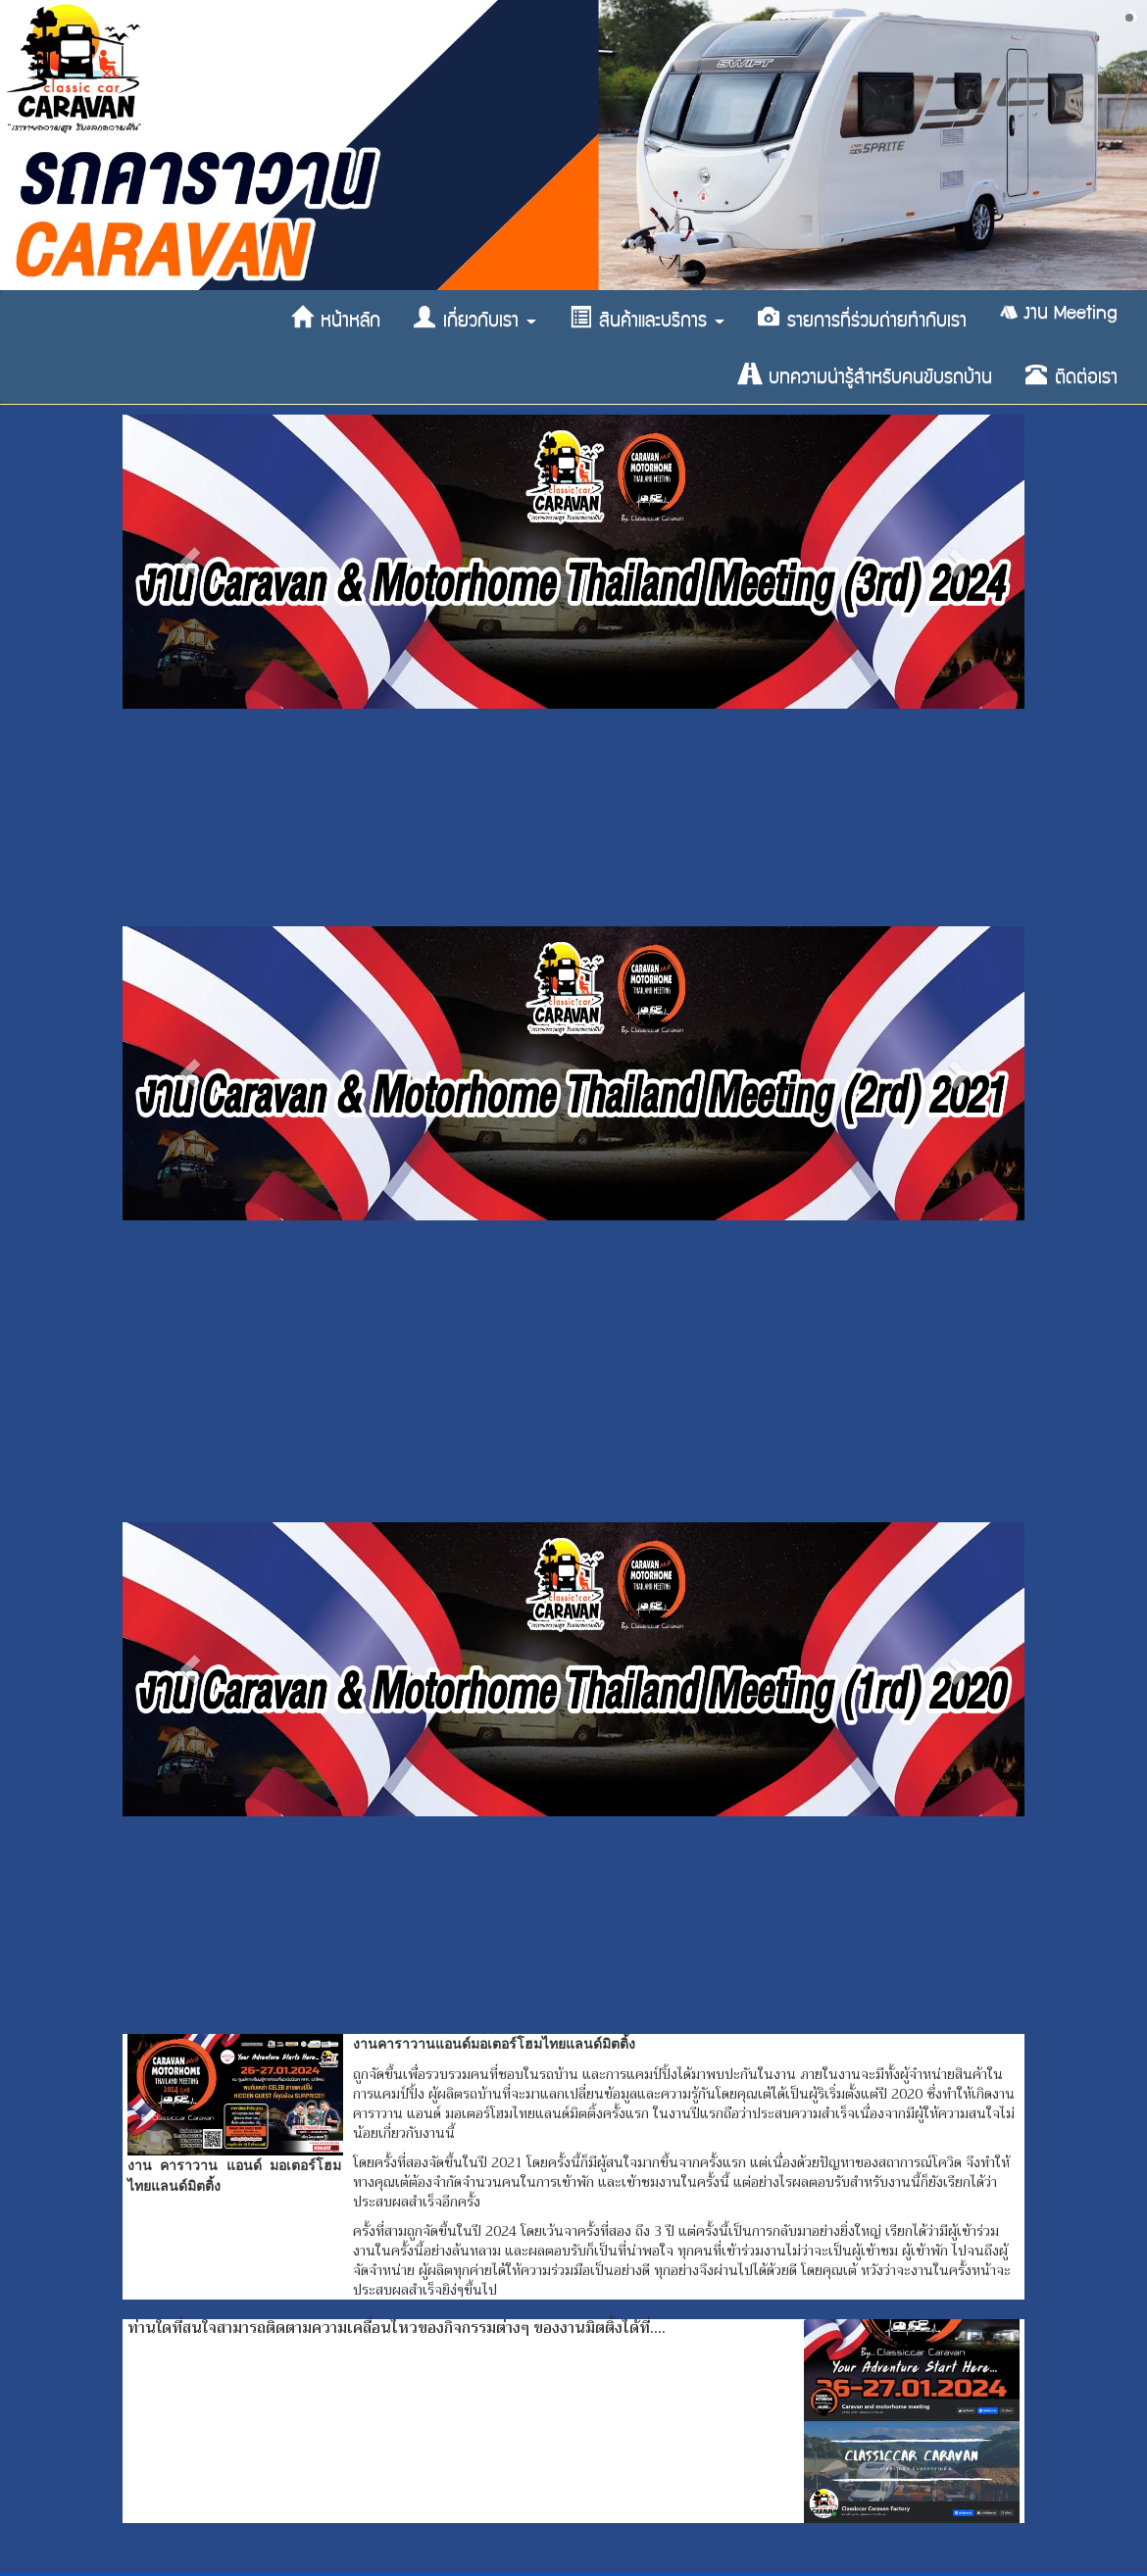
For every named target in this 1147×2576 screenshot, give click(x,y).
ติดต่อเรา (1071, 375)
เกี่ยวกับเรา (475, 318)
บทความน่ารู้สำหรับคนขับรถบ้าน (865, 375)
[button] (190, 562)
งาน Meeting (1059, 312)
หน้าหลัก (335, 318)
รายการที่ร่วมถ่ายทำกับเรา (862, 318)
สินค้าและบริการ (647, 318)
